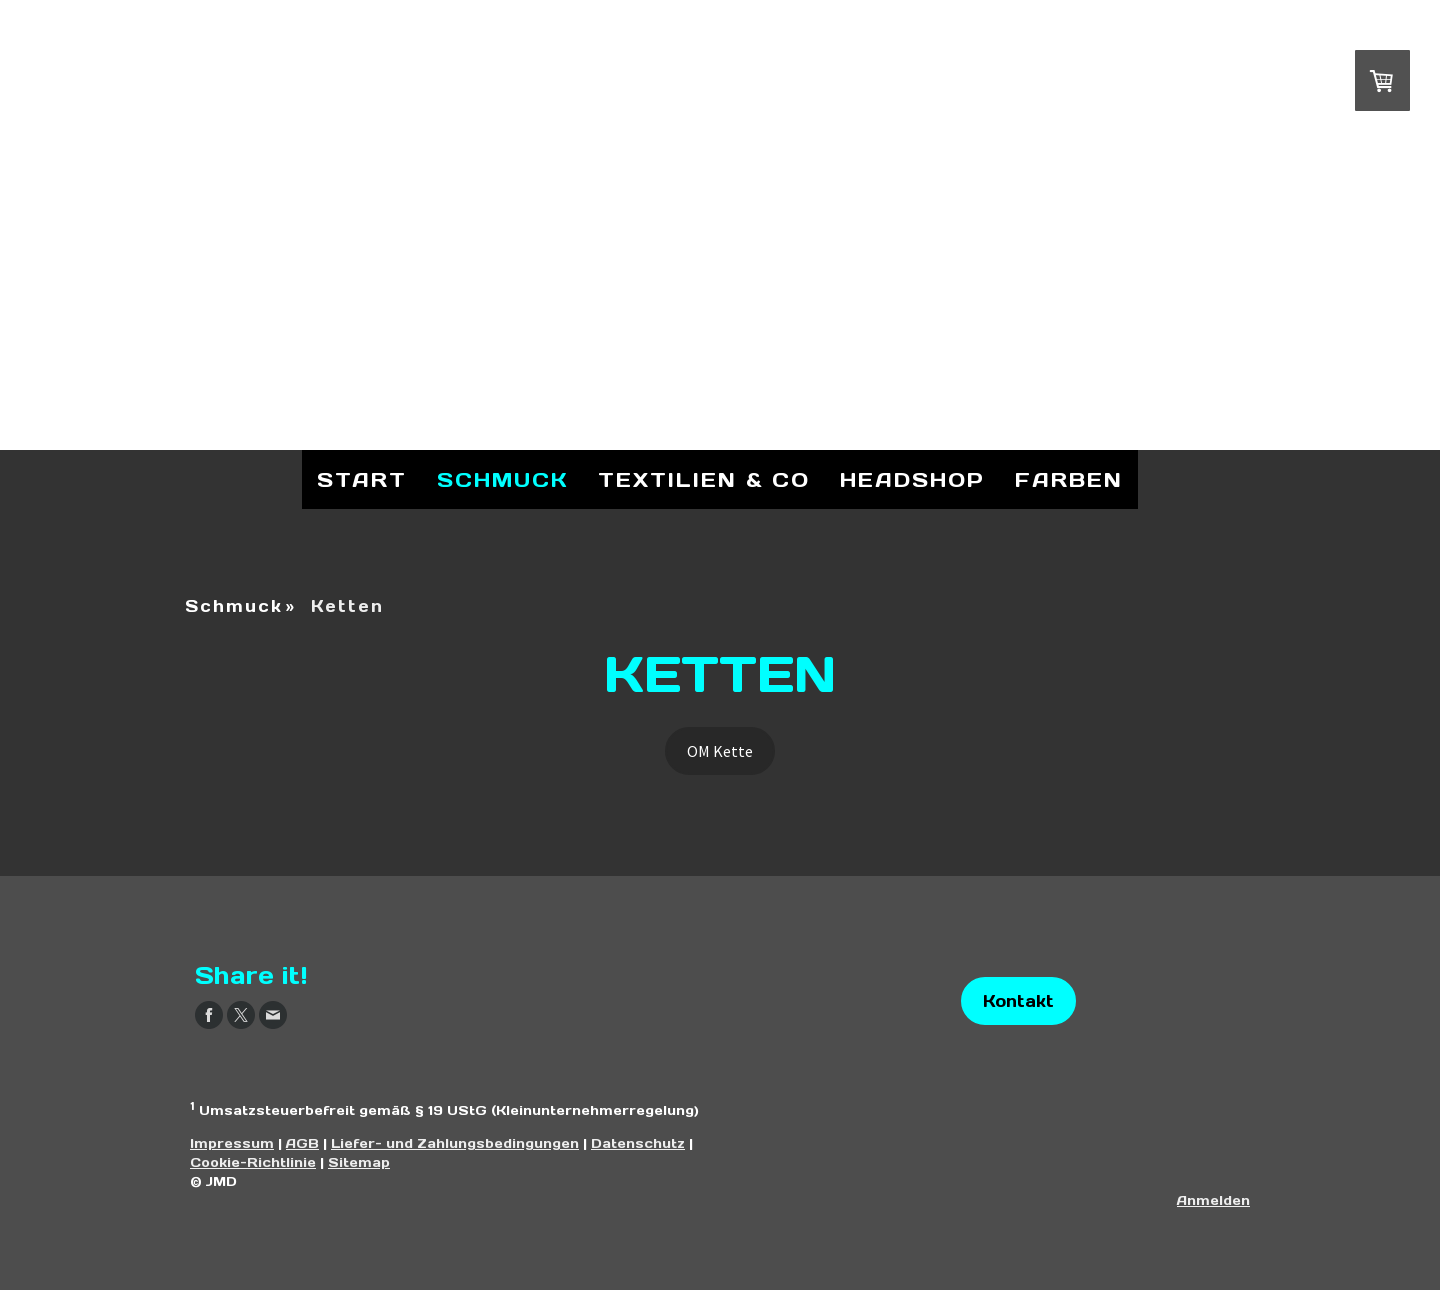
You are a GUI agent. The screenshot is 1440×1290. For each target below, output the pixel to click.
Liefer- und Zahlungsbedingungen (455, 1143)
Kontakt (1018, 1001)
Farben (1069, 480)
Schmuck (502, 480)
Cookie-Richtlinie (253, 1162)
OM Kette (720, 751)
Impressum (232, 1143)
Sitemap (359, 1162)
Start (362, 480)
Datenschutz (638, 1143)
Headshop (912, 480)
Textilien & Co (704, 480)
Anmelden (1213, 1200)
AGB (302, 1143)
